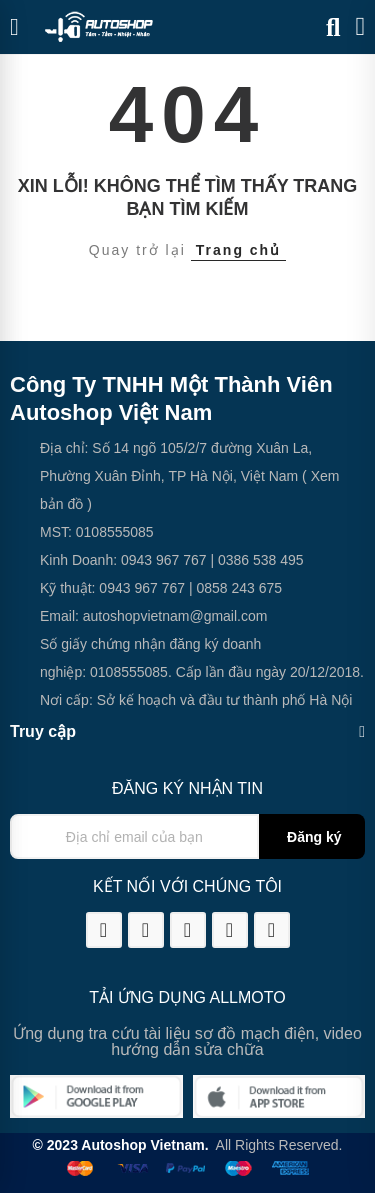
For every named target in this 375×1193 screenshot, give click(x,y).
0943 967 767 (164, 560)
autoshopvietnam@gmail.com (175, 616)
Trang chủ (238, 250)
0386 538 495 (261, 560)
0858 (211, 588)
